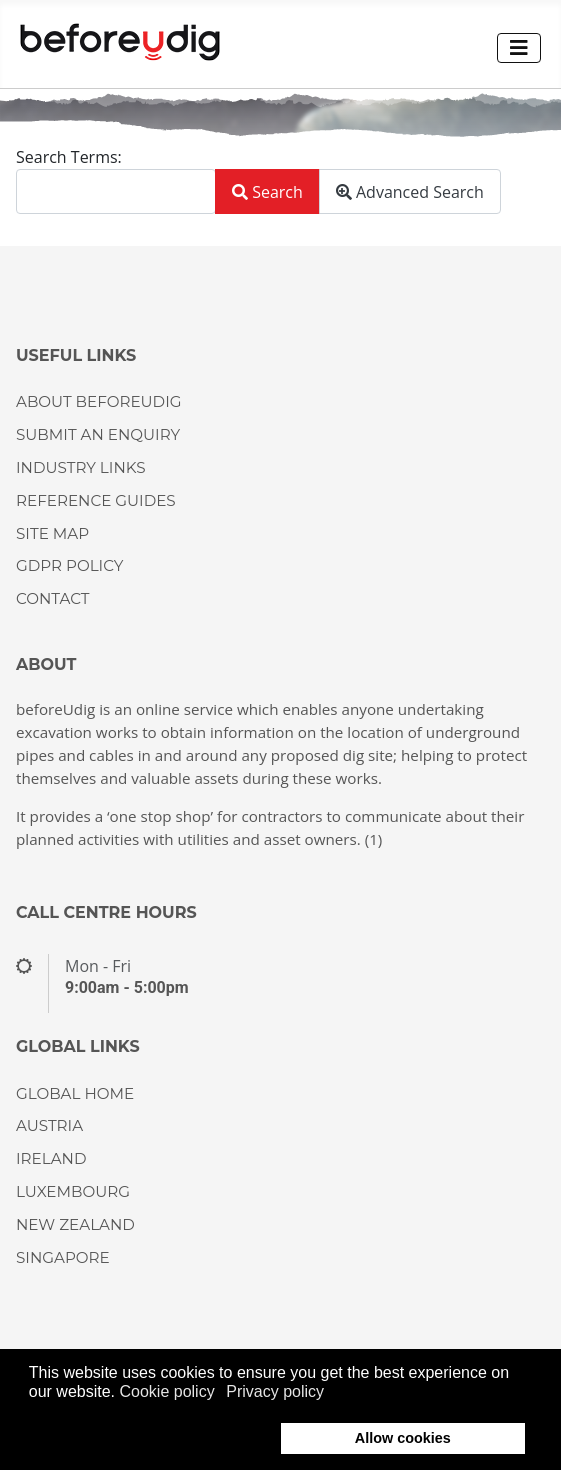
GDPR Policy (69, 565)
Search (267, 192)
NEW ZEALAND (75, 1224)
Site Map (52, 533)
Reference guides (96, 500)
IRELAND (51, 1158)
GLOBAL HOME (75, 1093)
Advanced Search (410, 192)
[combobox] (116, 191)
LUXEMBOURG (73, 1191)
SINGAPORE (63, 1257)
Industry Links (81, 467)
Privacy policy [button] (275, 1391)
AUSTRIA (49, 1125)
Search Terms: (69, 157)
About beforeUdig (98, 401)
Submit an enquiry (98, 434)
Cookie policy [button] (167, 1391)
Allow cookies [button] (403, 1438)
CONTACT (53, 598)
